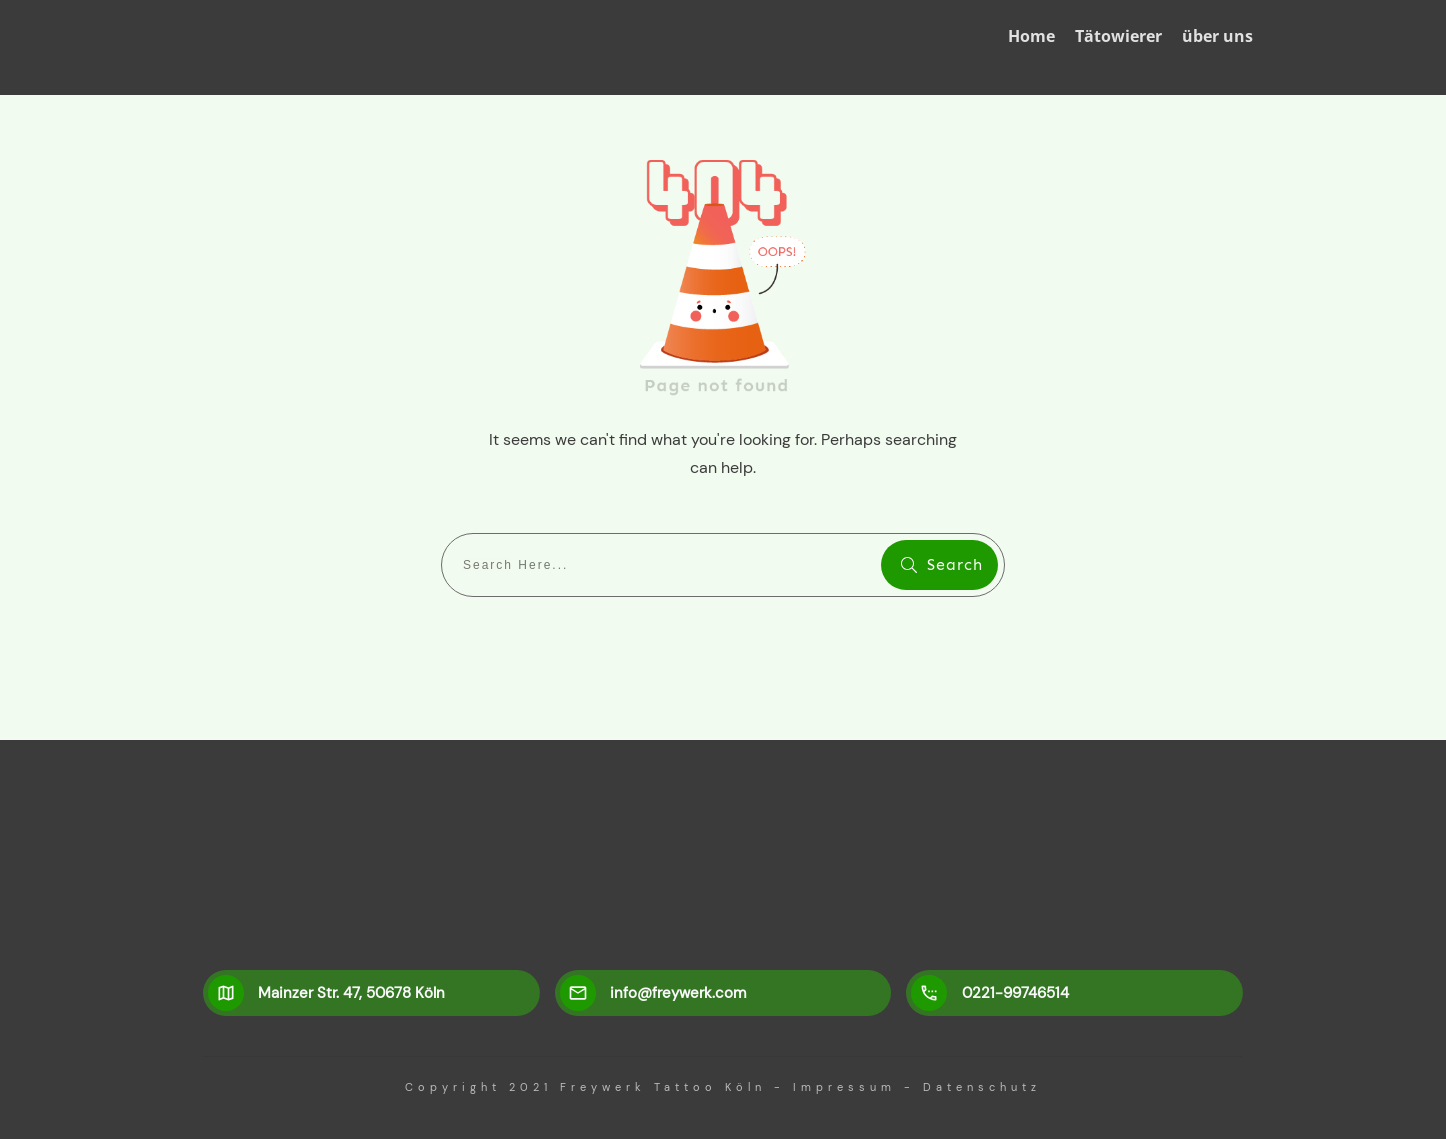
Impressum (844, 1087)
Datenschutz (982, 1087)
